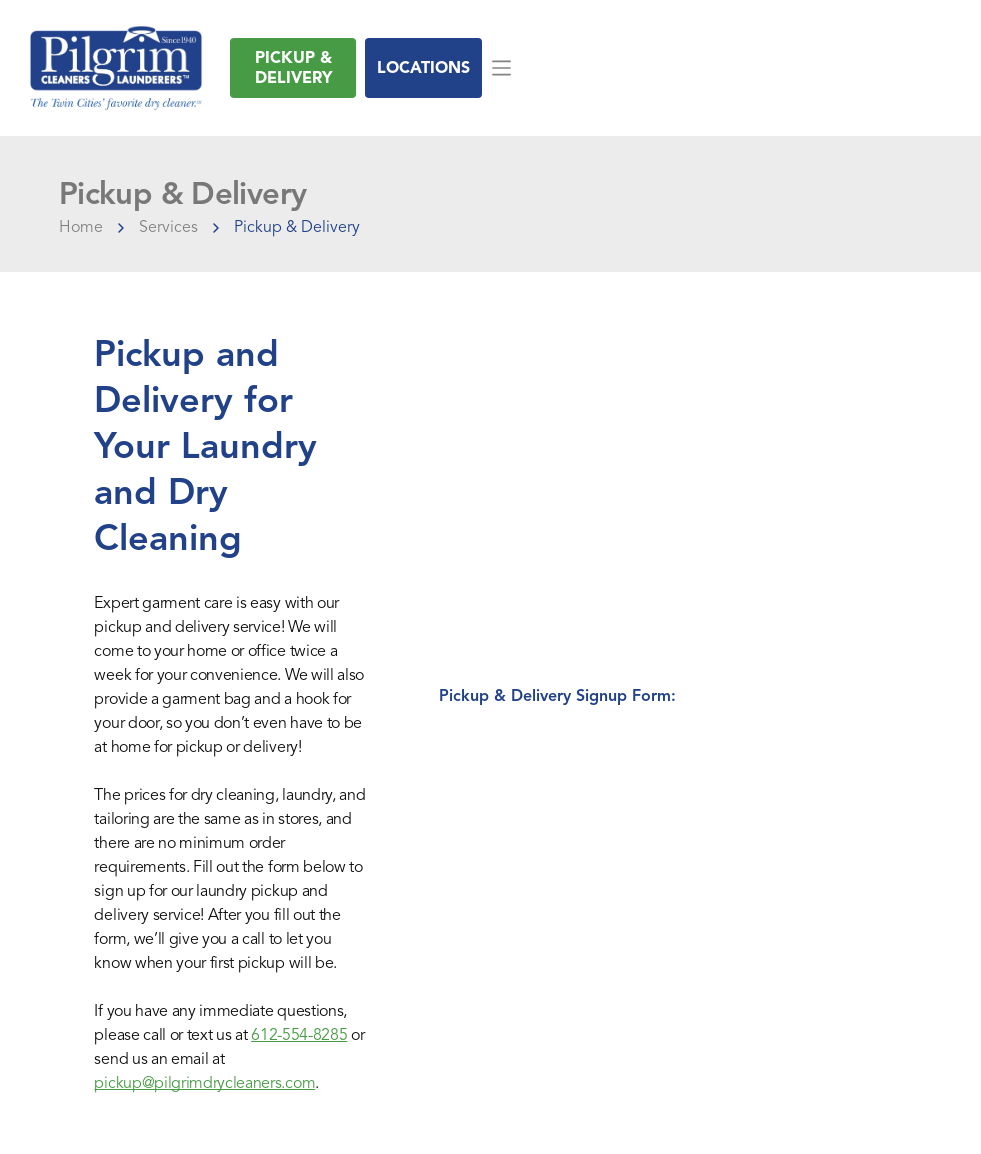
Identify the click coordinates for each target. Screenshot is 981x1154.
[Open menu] (501, 68)
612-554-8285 (299, 1035)
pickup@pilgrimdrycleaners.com (204, 1083)
